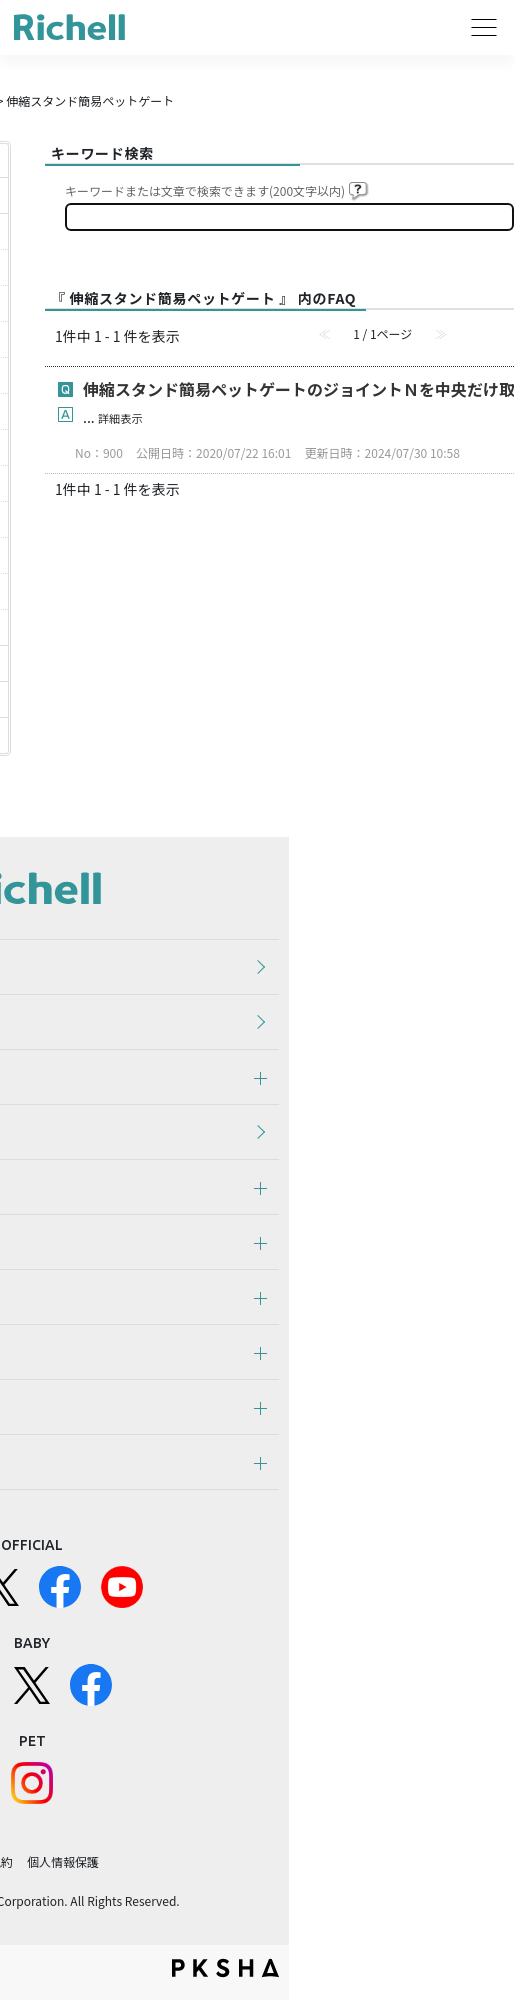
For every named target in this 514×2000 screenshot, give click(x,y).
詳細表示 (120, 418)
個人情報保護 (63, 1861)
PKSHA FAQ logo (225, 1968)
